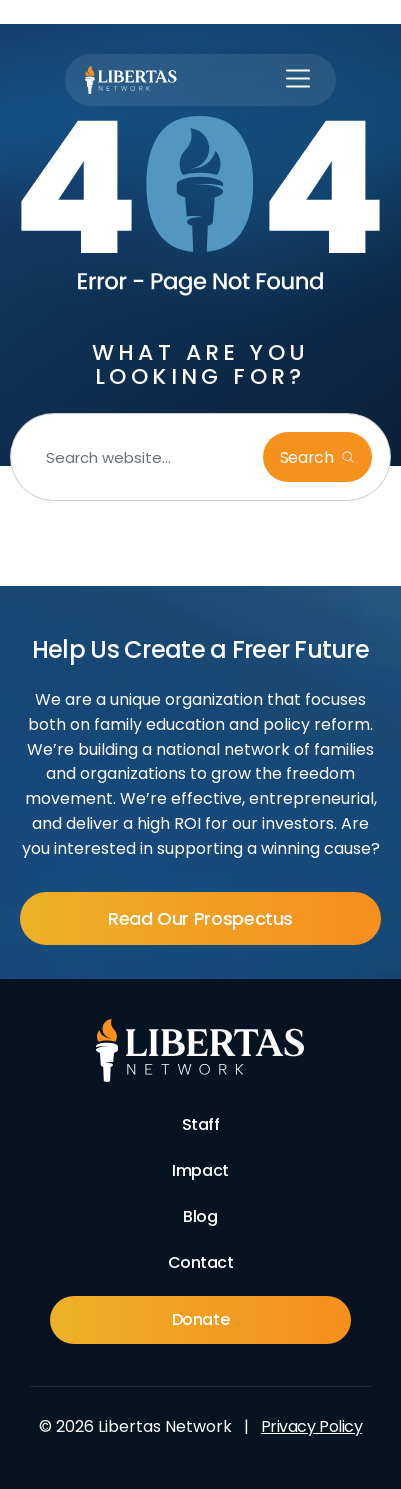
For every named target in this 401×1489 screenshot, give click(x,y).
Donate (200, 1319)
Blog (200, 1216)
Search (309, 457)
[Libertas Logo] (131, 80)
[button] (298, 80)
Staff (201, 1124)
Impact (200, 1170)
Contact (201, 1262)
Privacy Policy (311, 1426)
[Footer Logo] (200, 1051)
